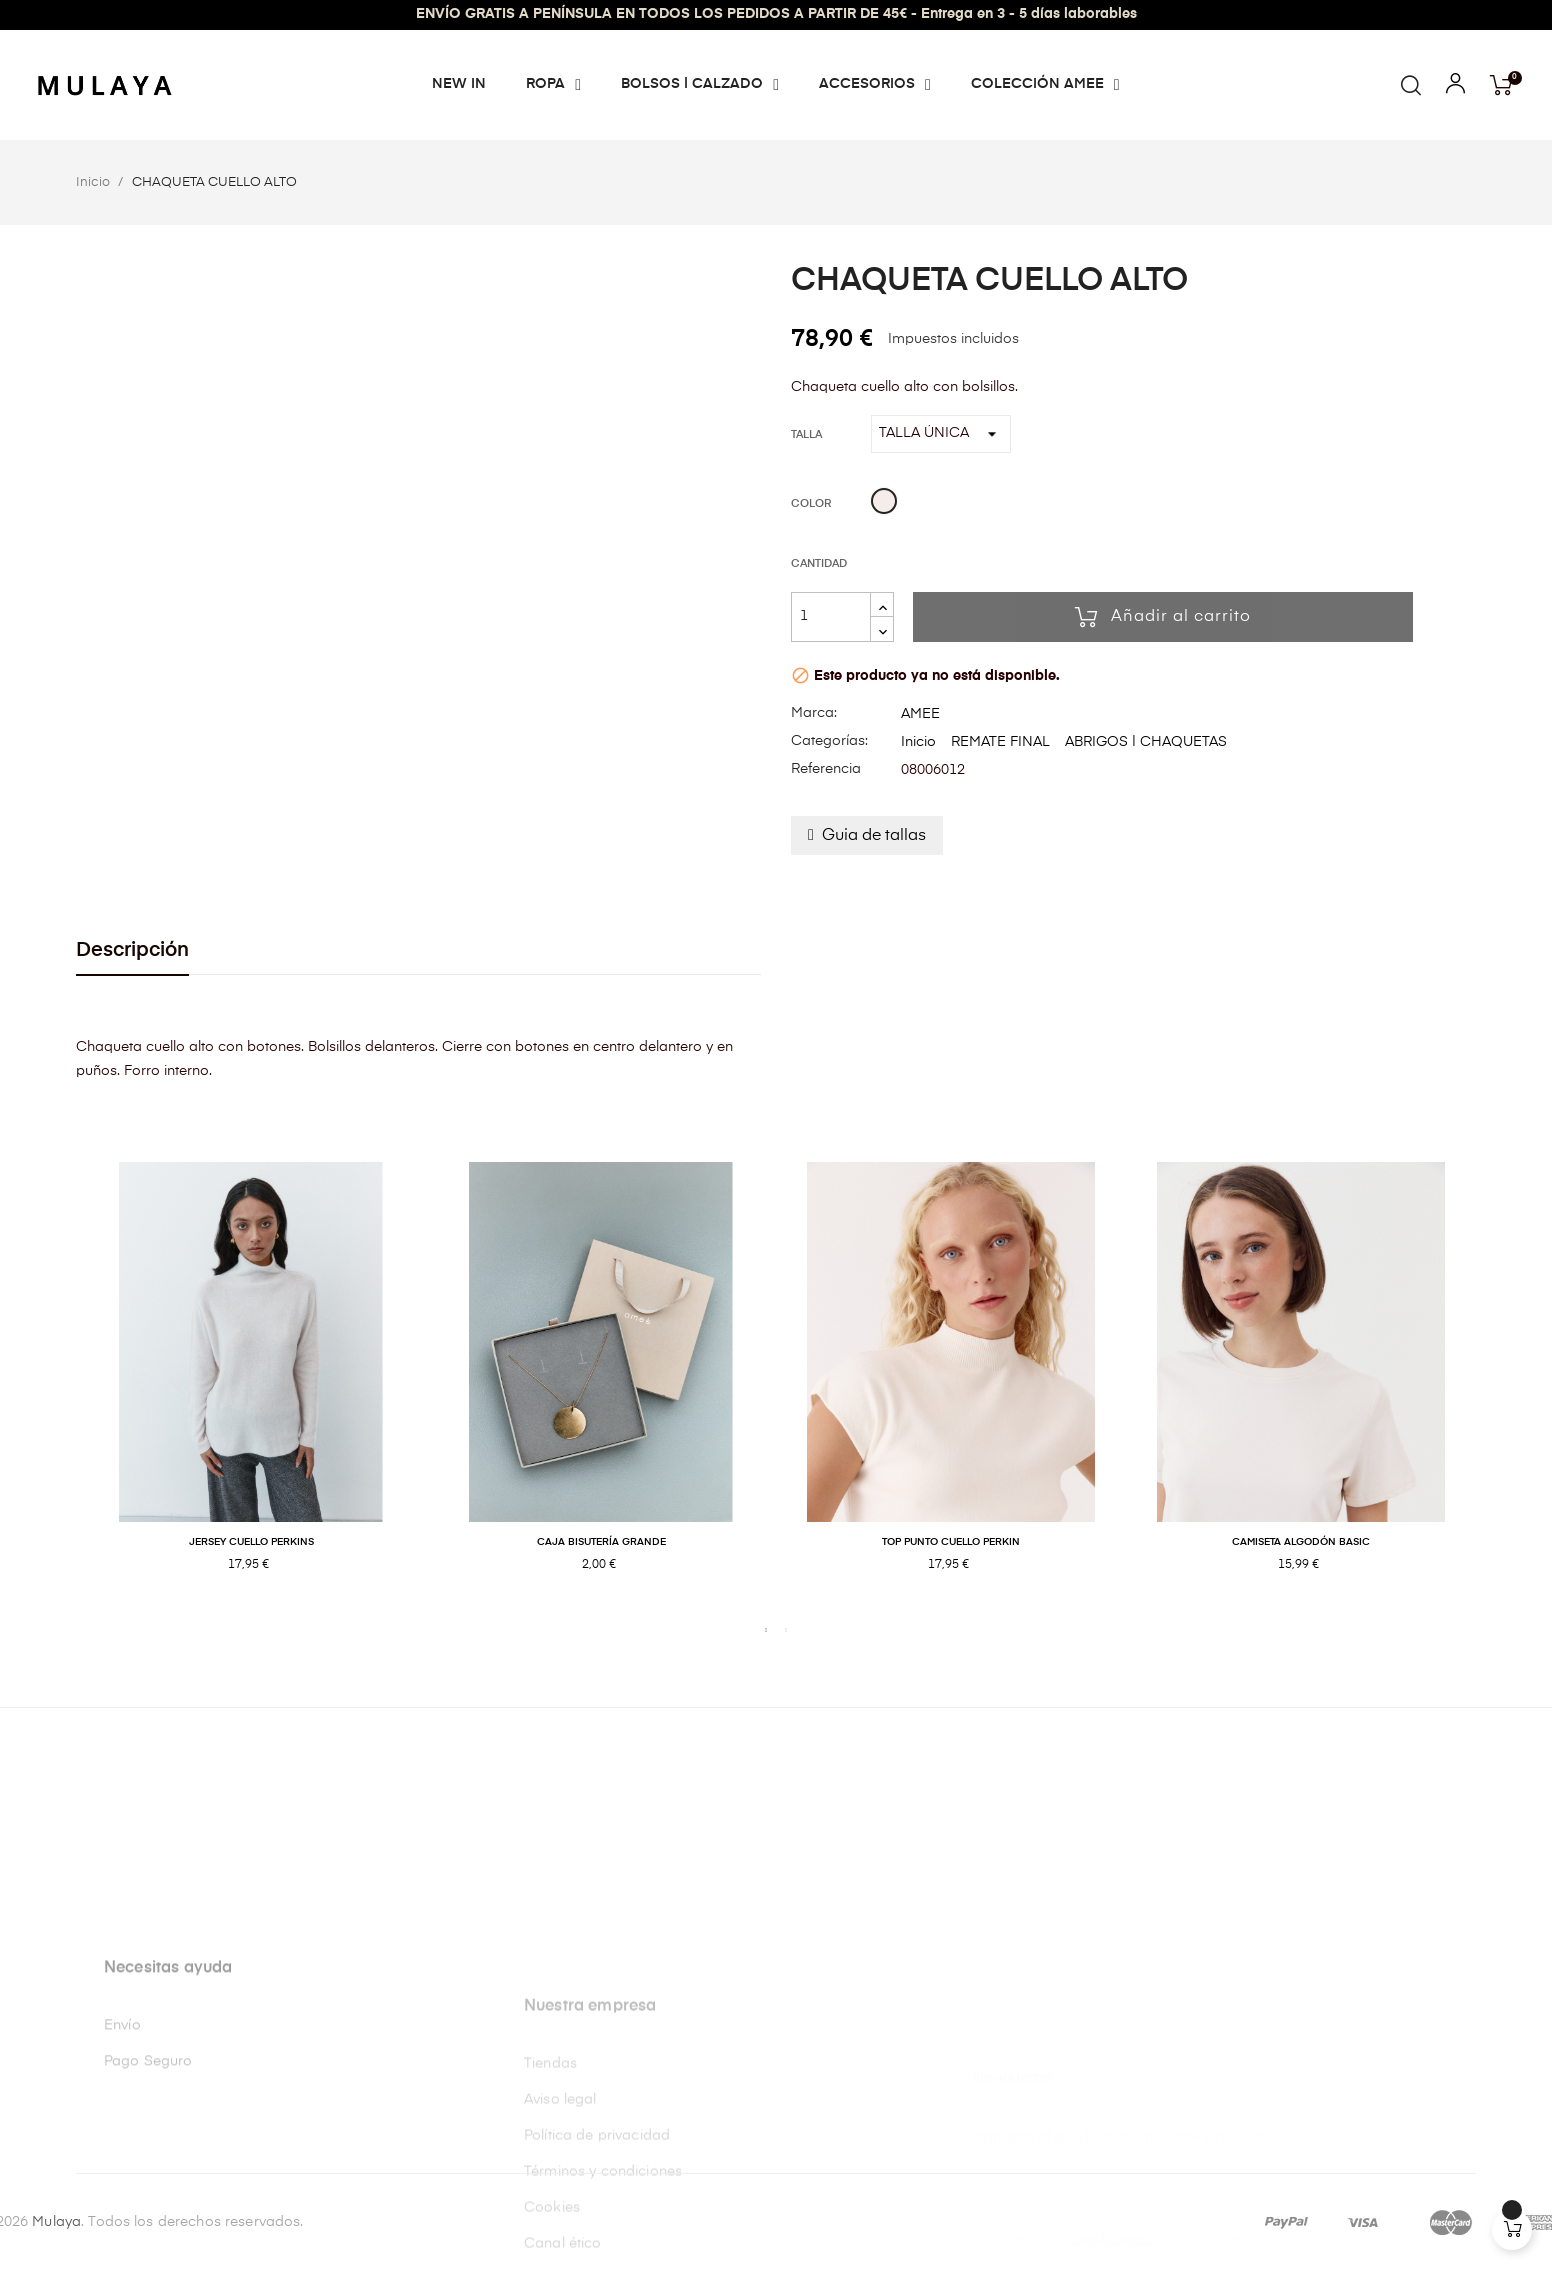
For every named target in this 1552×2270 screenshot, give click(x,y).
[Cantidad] (831, 617)
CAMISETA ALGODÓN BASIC (1301, 1542)
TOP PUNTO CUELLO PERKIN (951, 1542)
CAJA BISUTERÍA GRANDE (601, 1542)
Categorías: (829, 741)
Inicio (918, 742)
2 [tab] (786, 1630)
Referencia (826, 769)
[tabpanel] (251, 1388)
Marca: (814, 713)
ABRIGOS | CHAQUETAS (1146, 742)
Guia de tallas (874, 836)
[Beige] (884, 504)
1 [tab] (766, 1630)
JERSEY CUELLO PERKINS (251, 1542)
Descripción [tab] (132, 950)
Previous (61, 1387)
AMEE (920, 714)
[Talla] (941, 434)
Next (1491, 1387)
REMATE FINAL (1000, 742)
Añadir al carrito (1163, 617)
